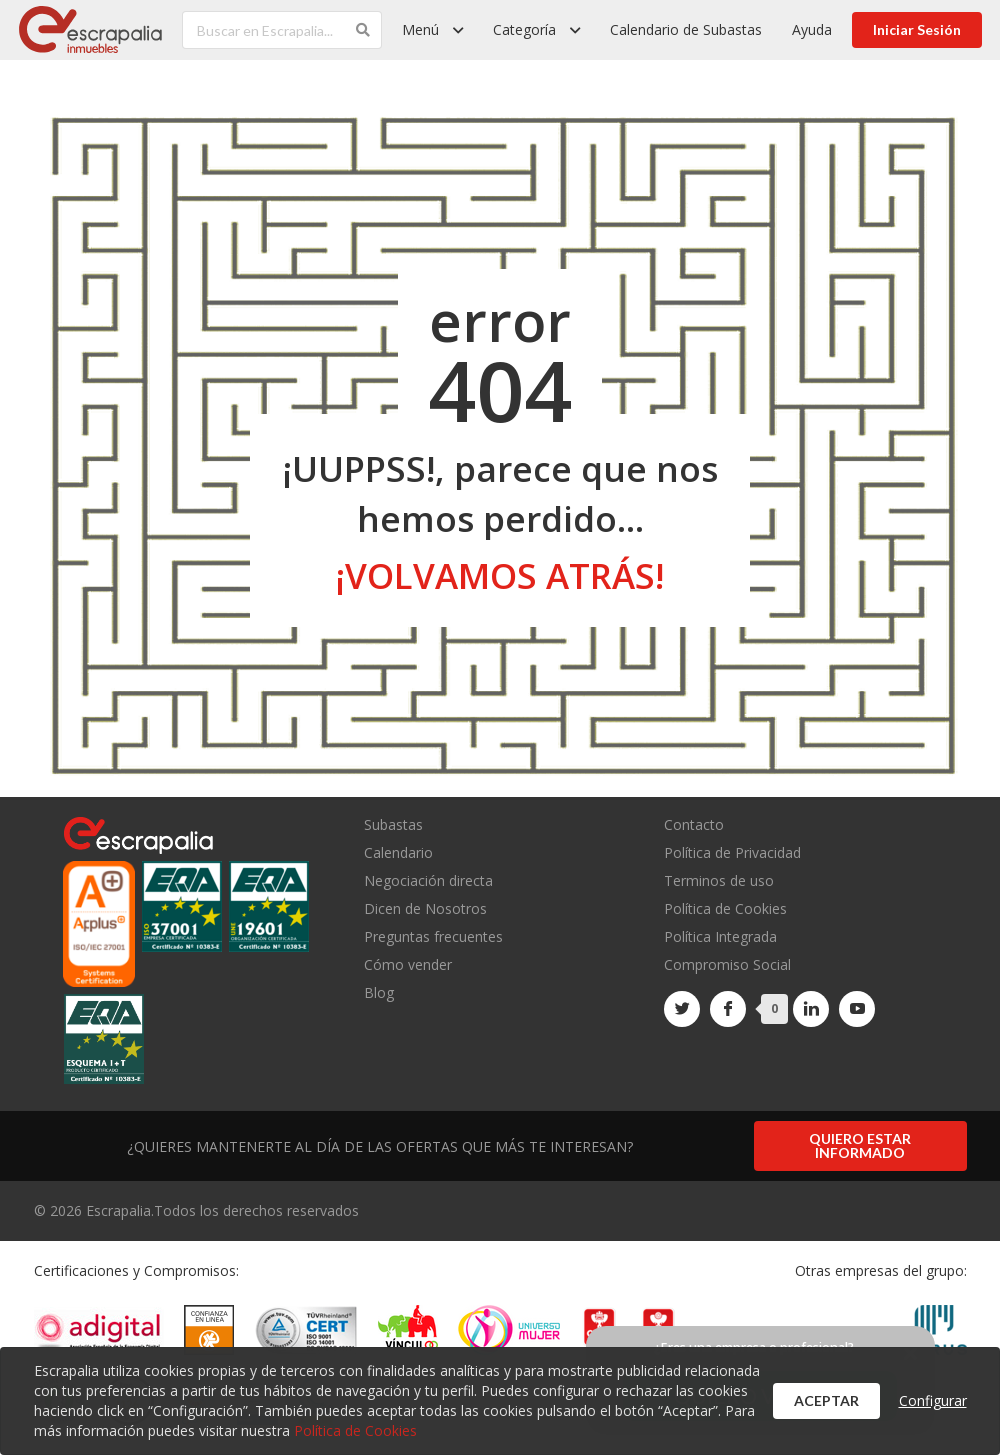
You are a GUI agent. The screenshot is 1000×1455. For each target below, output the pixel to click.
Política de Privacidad (732, 852)
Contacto (694, 825)
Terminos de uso (719, 880)
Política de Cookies (725, 908)
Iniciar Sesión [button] (917, 29)
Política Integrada (720, 936)
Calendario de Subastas (686, 29)
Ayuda (812, 29)
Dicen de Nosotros (425, 908)
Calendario (398, 852)
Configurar (933, 1400)
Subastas (393, 825)
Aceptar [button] (826, 1400)
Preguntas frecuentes (433, 936)
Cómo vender (408, 964)
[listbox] (432, 30)
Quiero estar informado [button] (860, 1145)
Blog (379, 992)
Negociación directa (428, 880)
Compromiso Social (727, 964)
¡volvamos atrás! (500, 575)
